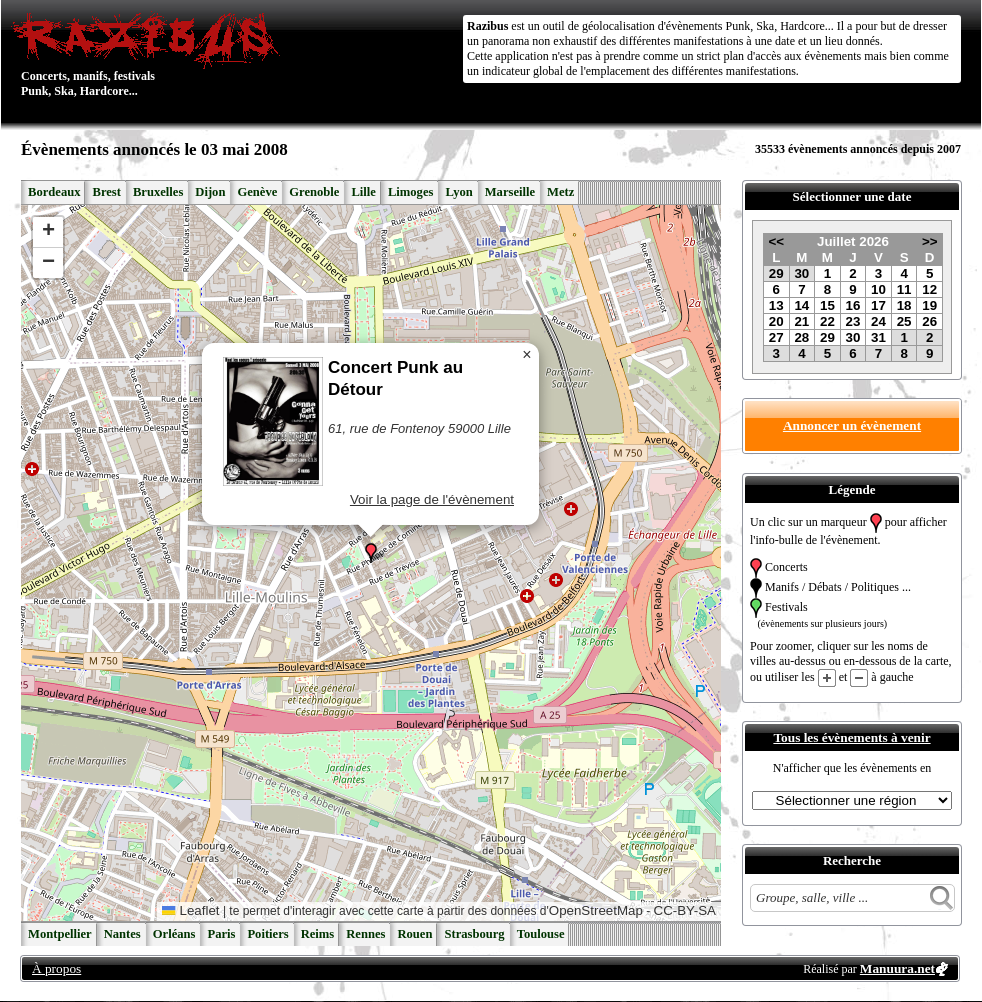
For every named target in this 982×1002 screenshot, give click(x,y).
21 (801, 321)
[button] (371, 553)
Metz (560, 192)
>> (930, 241)
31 (878, 337)
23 (853, 321)
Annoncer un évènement (852, 425)
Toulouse (541, 934)
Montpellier (60, 934)
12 (929, 289)
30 (801, 273)
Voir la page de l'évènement (432, 499)
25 (904, 321)
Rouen (414, 934)
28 (801, 337)
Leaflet (190, 910)
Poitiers (267, 934)
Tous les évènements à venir (851, 737)
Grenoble (314, 192)
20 (776, 321)
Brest (106, 192)
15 (827, 305)
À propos (56, 968)
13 (776, 305)
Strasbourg (474, 934)
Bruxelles (158, 192)
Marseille (510, 192)
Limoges (410, 192)
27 (776, 337)
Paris (221, 934)
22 (827, 321)
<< (776, 241)
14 (801, 305)
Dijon (210, 192)
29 (776, 273)
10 (878, 289)
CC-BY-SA (685, 910)
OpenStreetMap (596, 910)
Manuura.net (897, 968)
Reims (318, 934)
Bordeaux (54, 192)
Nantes (122, 934)
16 (853, 305)
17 (878, 305)
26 (929, 321)
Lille (363, 192)
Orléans (174, 934)
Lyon (458, 192)
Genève (257, 192)
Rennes (365, 934)
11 (904, 289)
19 (929, 305)
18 (904, 305)
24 (878, 321)
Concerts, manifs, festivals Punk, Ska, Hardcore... (150, 54)
